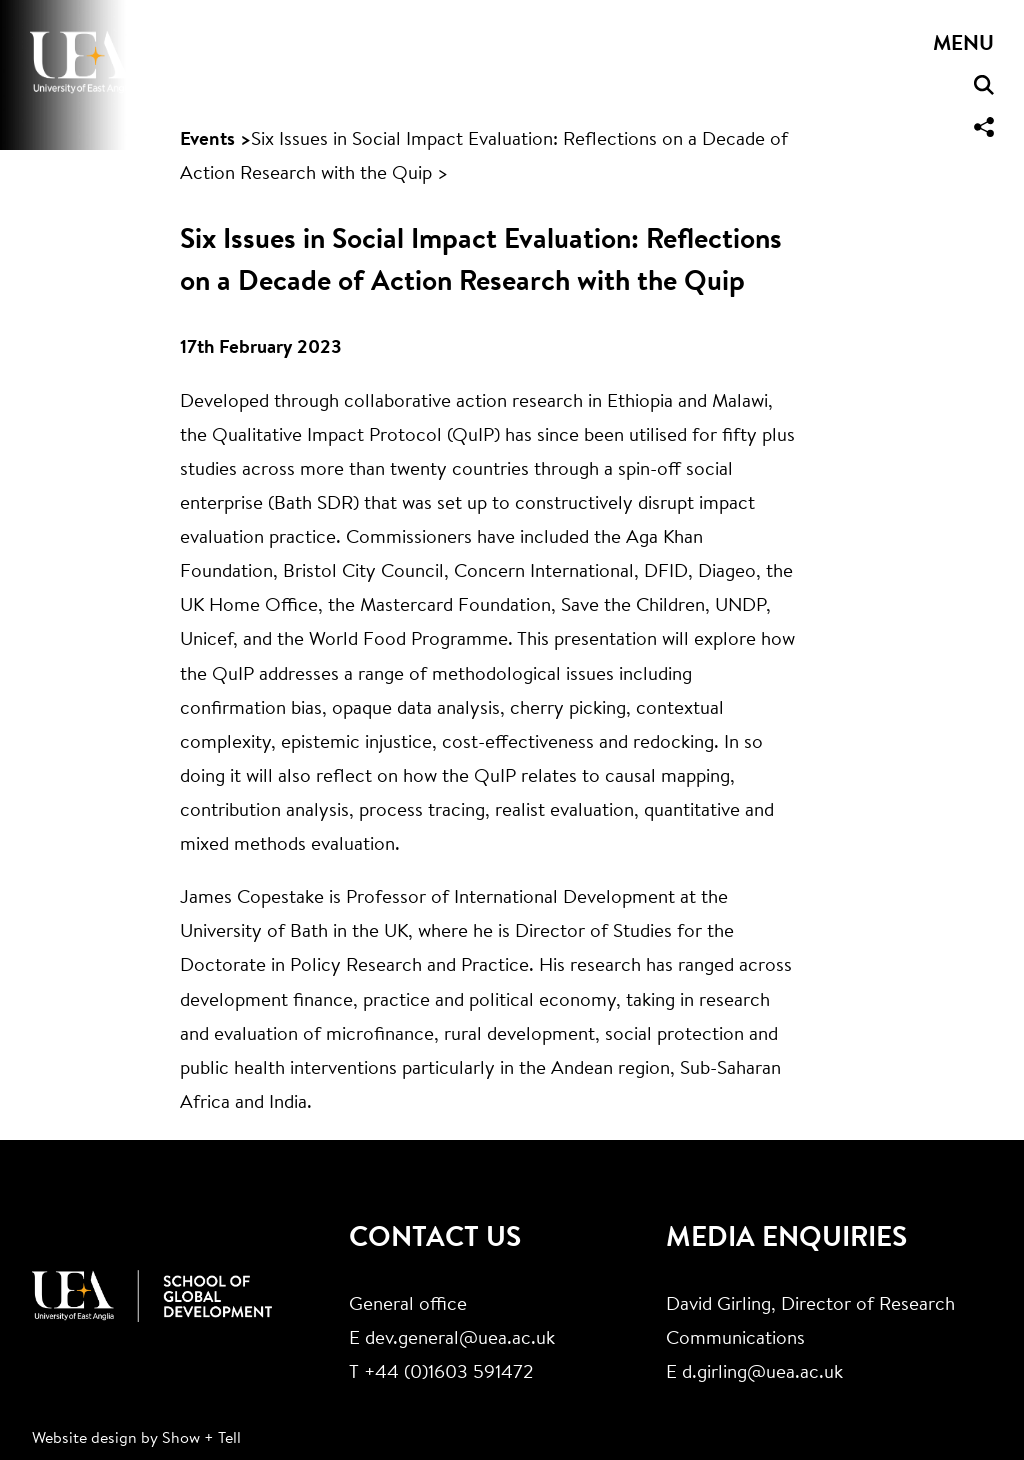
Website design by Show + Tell (136, 1439)
